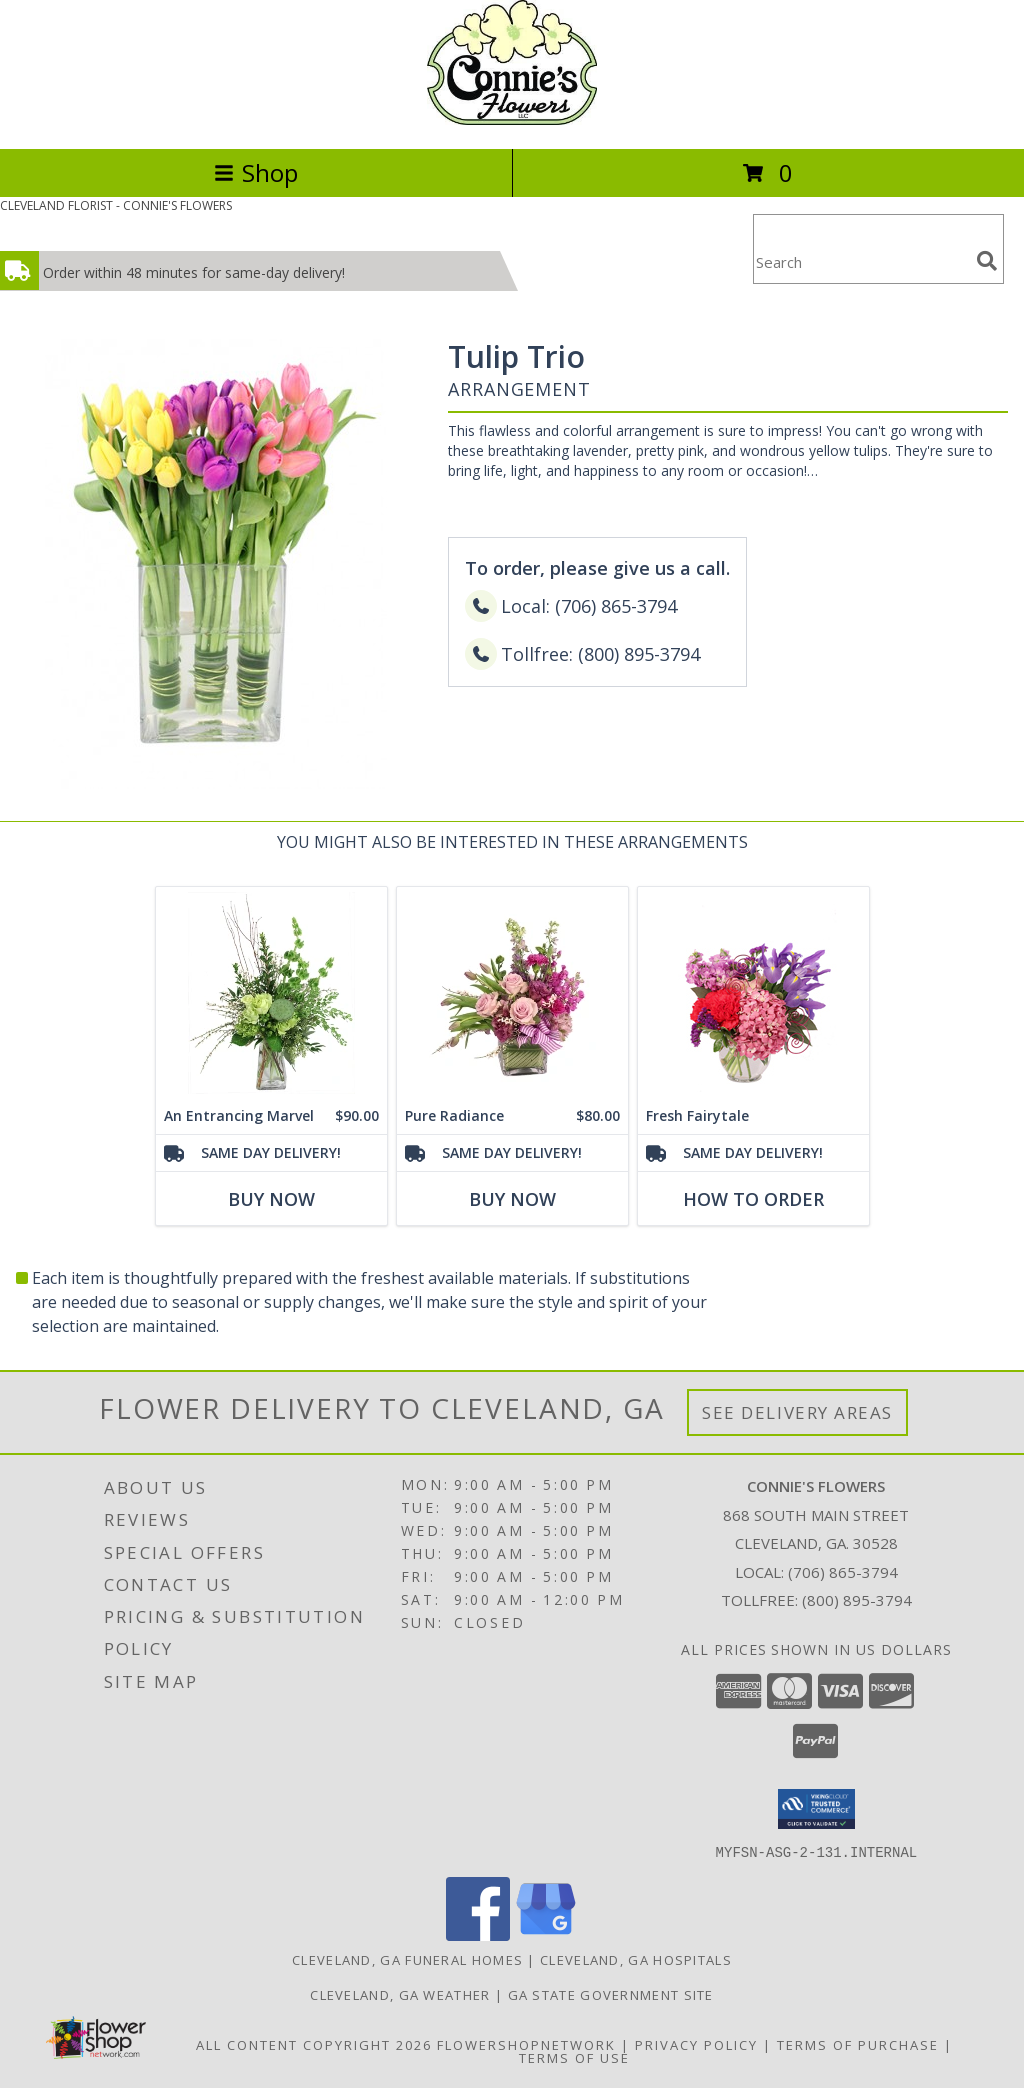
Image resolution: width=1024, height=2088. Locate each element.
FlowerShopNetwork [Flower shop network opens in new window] (526, 2044)
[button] (816, 1809)
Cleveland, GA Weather (400, 1994)
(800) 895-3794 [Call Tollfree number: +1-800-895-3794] (857, 1600)
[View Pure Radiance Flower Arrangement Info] (512, 992)
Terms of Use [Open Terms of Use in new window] (574, 2057)
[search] (987, 261)
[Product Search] (861, 261)
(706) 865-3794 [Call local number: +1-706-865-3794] (843, 1572)
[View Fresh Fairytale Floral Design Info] (753, 992)
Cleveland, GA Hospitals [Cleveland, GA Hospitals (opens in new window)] (636, 1959)
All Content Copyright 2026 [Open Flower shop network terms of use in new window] (314, 2044)
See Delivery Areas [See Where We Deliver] (797, 1412)
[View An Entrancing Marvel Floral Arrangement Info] (271, 992)
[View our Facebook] (478, 1934)
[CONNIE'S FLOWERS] (511, 119)
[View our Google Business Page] (546, 1934)
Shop (256, 172)
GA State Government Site (611, 1994)
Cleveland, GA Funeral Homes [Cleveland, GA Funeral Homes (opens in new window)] (407, 1959)
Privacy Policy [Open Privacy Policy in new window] (696, 2044)
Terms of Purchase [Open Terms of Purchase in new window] (858, 2044)
